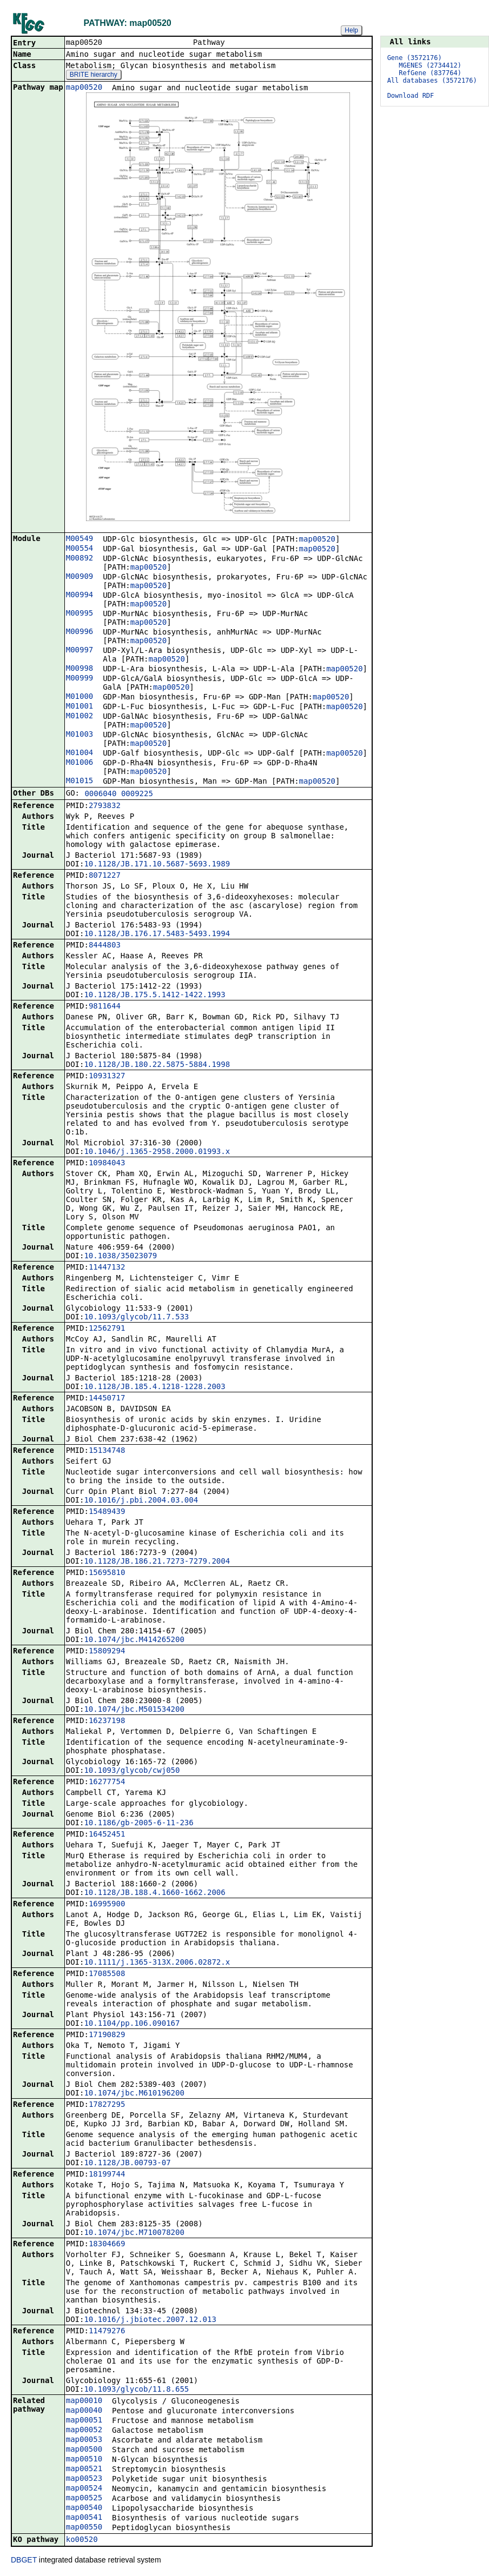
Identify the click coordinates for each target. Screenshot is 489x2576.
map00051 (84, 2421)
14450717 (107, 1398)
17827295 (107, 2105)
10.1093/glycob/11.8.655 (136, 2390)
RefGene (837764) (430, 73)
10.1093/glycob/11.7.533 (136, 1317)
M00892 (80, 559)
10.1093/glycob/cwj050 (132, 1771)
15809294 (107, 1651)
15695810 (107, 1573)
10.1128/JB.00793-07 (127, 2163)
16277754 (107, 1782)
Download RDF (410, 95)
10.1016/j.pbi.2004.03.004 (141, 1501)
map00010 (84, 2401)
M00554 (80, 549)
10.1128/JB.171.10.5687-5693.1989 (157, 864)
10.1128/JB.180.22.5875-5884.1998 (157, 1065)
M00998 (80, 669)
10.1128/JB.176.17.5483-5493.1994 (157, 934)
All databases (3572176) (432, 80)
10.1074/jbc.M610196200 (134, 2094)
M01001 (80, 707)
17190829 (107, 2035)
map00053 (84, 2440)
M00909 (80, 577)
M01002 (80, 716)
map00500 (84, 2450)
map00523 (84, 2479)
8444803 (105, 946)
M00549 (80, 539)
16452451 (107, 1835)
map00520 (84, 88)
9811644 (105, 1007)
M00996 (80, 632)
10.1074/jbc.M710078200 (134, 2233)
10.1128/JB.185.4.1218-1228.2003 (154, 1387)
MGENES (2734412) (430, 65)
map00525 (84, 2498)
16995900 (107, 1904)
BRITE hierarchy (93, 75)
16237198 (107, 1721)
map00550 (84, 2528)
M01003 (80, 735)
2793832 (105, 806)
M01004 (80, 753)
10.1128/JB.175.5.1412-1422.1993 (154, 995)
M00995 (80, 614)
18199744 (107, 2175)
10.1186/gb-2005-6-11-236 (138, 1823)
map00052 (84, 2430)
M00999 (80, 679)
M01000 (80, 697)
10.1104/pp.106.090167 (132, 2024)
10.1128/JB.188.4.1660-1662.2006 (154, 1893)
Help (351, 30)
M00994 (80, 595)
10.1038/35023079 (120, 1256)
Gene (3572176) (414, 58)
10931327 (107, 1076)
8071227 (105, 876)
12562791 (107, 1329)
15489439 (107, 1512)
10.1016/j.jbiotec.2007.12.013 (150, 2320)
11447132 (107, 1268)
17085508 (107, 1974)
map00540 (84, 2508)
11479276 (107, 2331)
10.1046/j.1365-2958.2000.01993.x (157, 1152)
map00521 (84, 2469)
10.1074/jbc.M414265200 (134, 1640)
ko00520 (82, 2540)
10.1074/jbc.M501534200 (134, 1710)
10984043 (107, 1163)
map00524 (84, 2489)
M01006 (80, 763)
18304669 (107, 2244)
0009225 (137, 794)
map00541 (84, 2518)
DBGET (24, 2561)
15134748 (107, 1451)
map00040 (84, 2411)
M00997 (80, 650)
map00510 (84, 2459)
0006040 (100, 794)
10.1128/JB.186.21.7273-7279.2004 (157, 1562)
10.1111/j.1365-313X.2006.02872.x (157, 1963)
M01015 (80, 781)
